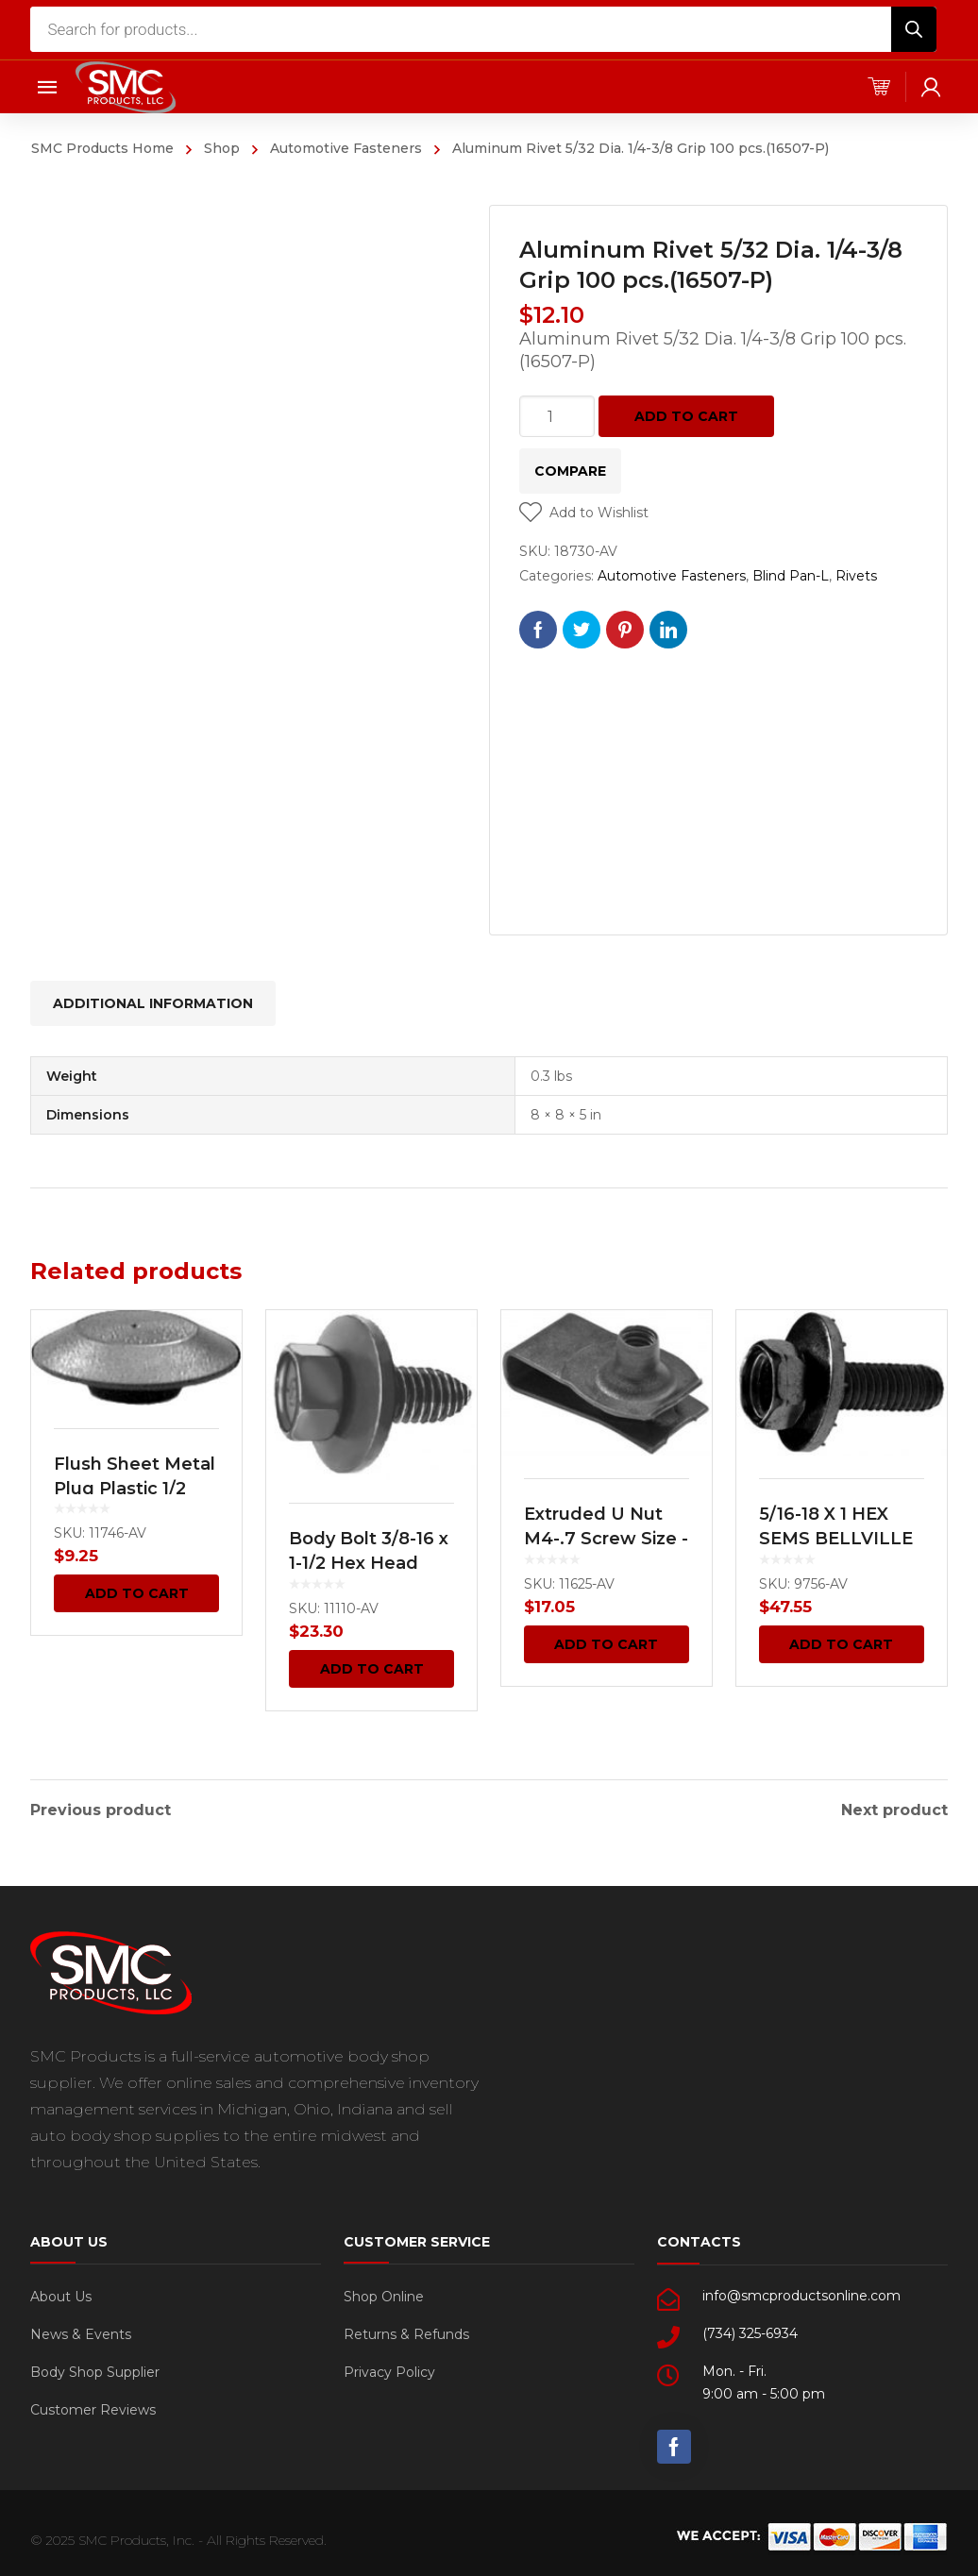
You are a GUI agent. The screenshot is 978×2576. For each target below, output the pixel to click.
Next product (894, 1808)
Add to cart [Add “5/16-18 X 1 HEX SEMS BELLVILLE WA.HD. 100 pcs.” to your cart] (841, 1644)
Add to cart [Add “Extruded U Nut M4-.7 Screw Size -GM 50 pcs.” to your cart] (606, 1644)
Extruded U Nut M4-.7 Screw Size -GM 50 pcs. (606, 1539)
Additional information (153, 1003)
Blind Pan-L (790, 575)
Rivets (856, 575)
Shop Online (384, 2294)
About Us (61, 2294)
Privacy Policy (389, 2370)
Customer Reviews (93, 2407)
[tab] (153, 1003)
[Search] (913, 29)
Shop (222, 148)
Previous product (100, 1808)
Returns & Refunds (406, 2332)
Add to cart (686, 416)
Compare (570, 471)
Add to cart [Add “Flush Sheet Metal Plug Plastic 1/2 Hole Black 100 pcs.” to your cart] (137, 1593)
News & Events (80, 2332)
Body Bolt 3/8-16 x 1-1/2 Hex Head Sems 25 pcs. (368, 1563)
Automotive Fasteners (346, 148)
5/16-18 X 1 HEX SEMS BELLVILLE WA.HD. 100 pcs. (836, 1539)
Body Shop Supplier (95, 2370)
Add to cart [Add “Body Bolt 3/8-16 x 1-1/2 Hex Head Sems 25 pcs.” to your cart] (372, 1668)
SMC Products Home (102, 148)
